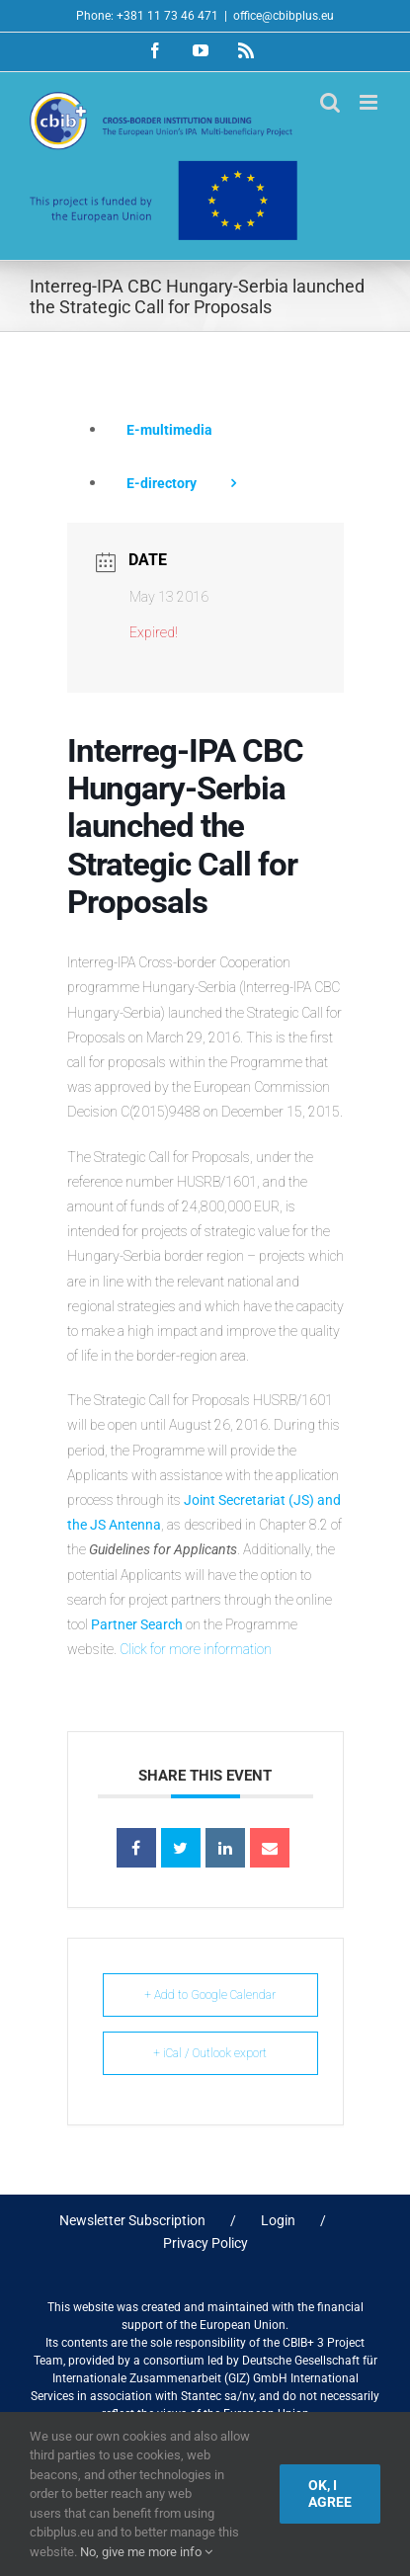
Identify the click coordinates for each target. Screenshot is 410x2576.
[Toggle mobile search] (330, 102)
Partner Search (137, 1624)
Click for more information (196, 1649)
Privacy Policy (205, 2243)
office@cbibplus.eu (283, 16)
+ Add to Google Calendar (210, 1995)
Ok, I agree (330, 2493)
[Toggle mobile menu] (370, 102)
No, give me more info (146, 2551)
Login (278, 2220)
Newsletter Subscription (132, 2220)
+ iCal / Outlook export (210, 2053)
